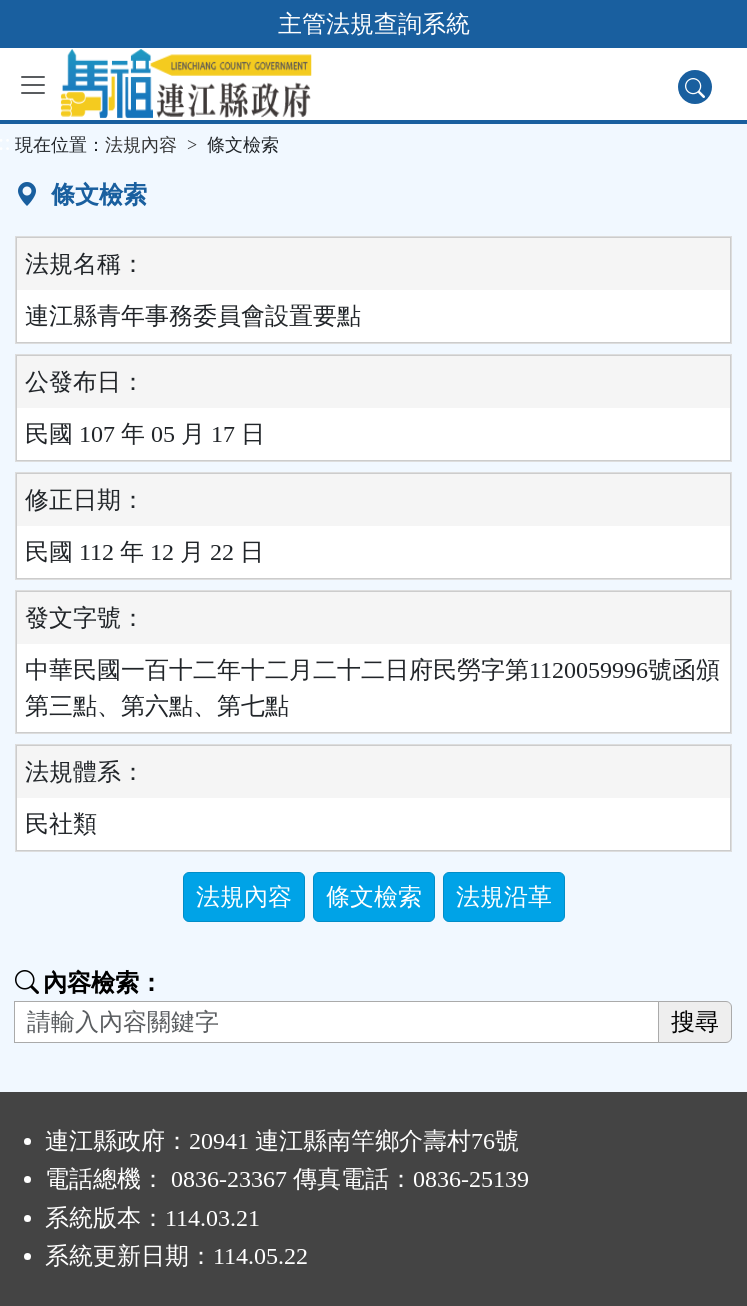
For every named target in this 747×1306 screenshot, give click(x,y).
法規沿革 (504, 897)
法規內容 (141, 145)
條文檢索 (374, 897)
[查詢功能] (695, 87)
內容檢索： (89, 983)
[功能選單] (33, 85)
